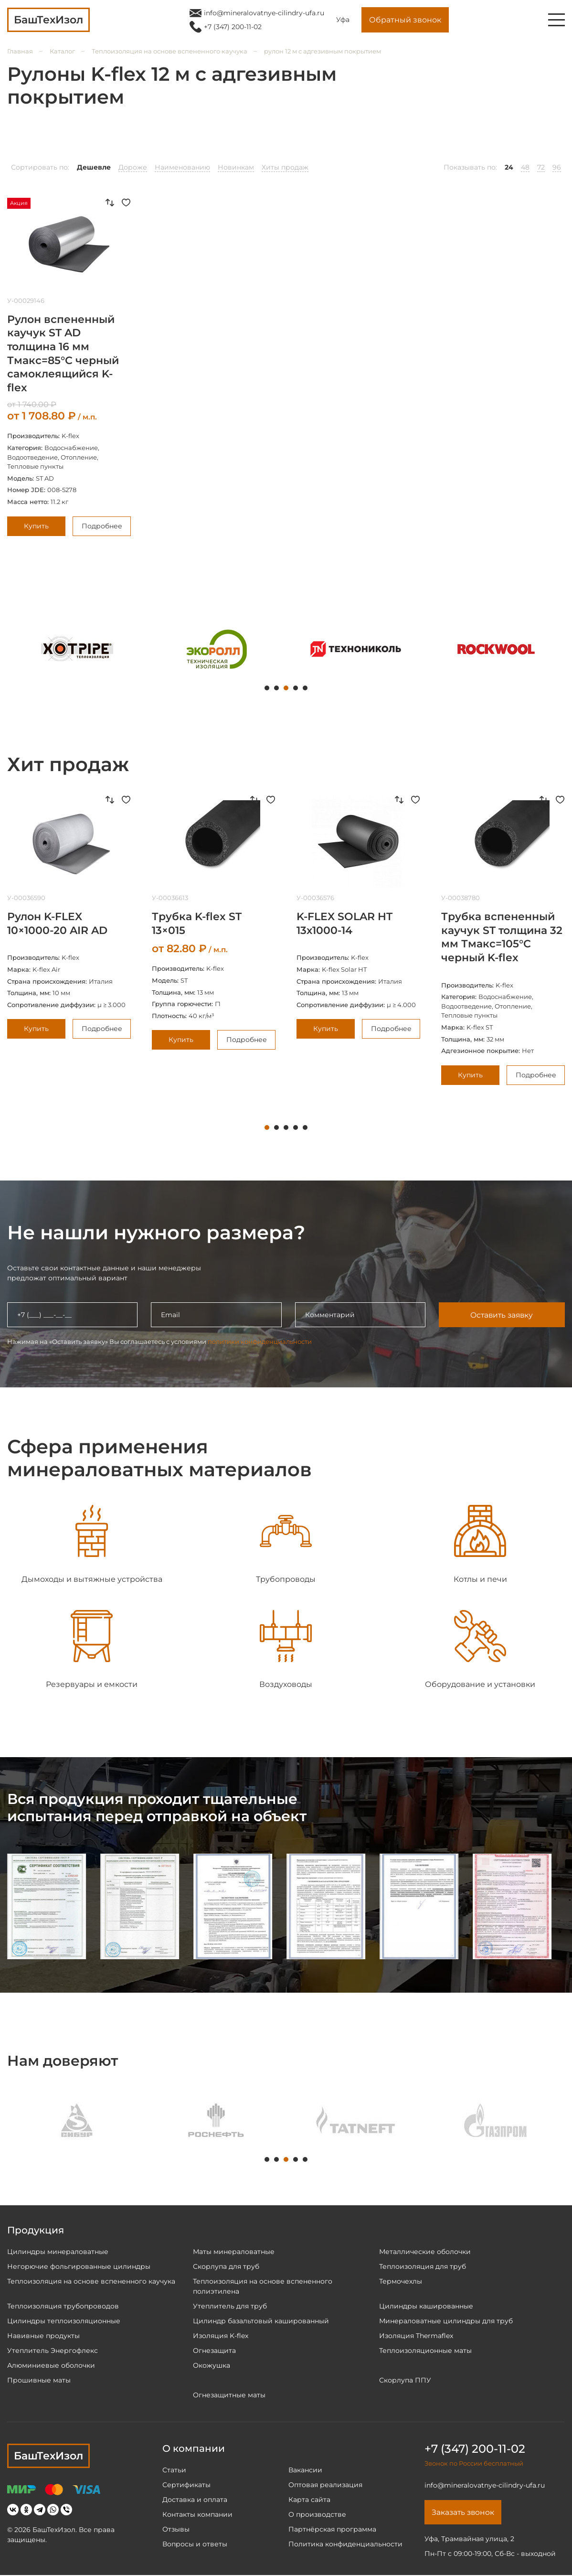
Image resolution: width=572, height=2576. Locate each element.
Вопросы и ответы (194, 2544)
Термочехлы (400, 2281)
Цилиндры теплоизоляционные (63, 2321)
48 (525, 167)
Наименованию (182, 167)
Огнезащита (214, 2350)
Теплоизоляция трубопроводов (63, 2306)
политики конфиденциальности (260, 1341)
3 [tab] (286, 688)
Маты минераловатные (234, 2251)
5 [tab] (305, 688)
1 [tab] (267, 688)
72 (541, 167)
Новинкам (236, 167)
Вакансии (305, 2470)
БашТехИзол (48, 2455)
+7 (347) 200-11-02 (233, 26)
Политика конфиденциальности (345, 2544)
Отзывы (176, 2529)
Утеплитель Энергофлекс (52, 2350)
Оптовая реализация (325, 2484)
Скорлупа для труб (226, 2266)
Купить (36, 526)
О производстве (317, 2514)
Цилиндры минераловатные (57, 2251)
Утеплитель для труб (230, 2306)
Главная (20, 51)
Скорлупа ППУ (405, 2380)
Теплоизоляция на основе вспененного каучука (169, 51)
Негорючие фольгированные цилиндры (78, 2266)
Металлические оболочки (425, 2251)
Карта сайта (309, 2499)
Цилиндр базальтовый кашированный (261, 2321)
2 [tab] (276, 688)
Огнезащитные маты (229, 2395)
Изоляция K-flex (220, 2335)
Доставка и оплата (194, 2499)
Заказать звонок (464, 2512)
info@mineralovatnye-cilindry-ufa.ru (264, 13)
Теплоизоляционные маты (425, 2350)
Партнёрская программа (332, 2529)
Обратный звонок (405, 19)
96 (556, 167)
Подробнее (102, 526)
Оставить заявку (501, 1315)
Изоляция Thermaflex (416, 2335)
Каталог (62, 51)
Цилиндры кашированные (426, 2306)
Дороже (132, 167)
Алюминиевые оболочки (51, 2365)
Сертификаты (186, 2484)
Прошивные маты (39, 2380)
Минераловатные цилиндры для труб (446, 2321)
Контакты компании (197, 2514)
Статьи (174, 2470)
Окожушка (211, 2365)
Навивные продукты (43, 2335)
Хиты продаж (285, 167)
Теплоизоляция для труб (422, 2266)
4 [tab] (295, 688)
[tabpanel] (77, 649)
